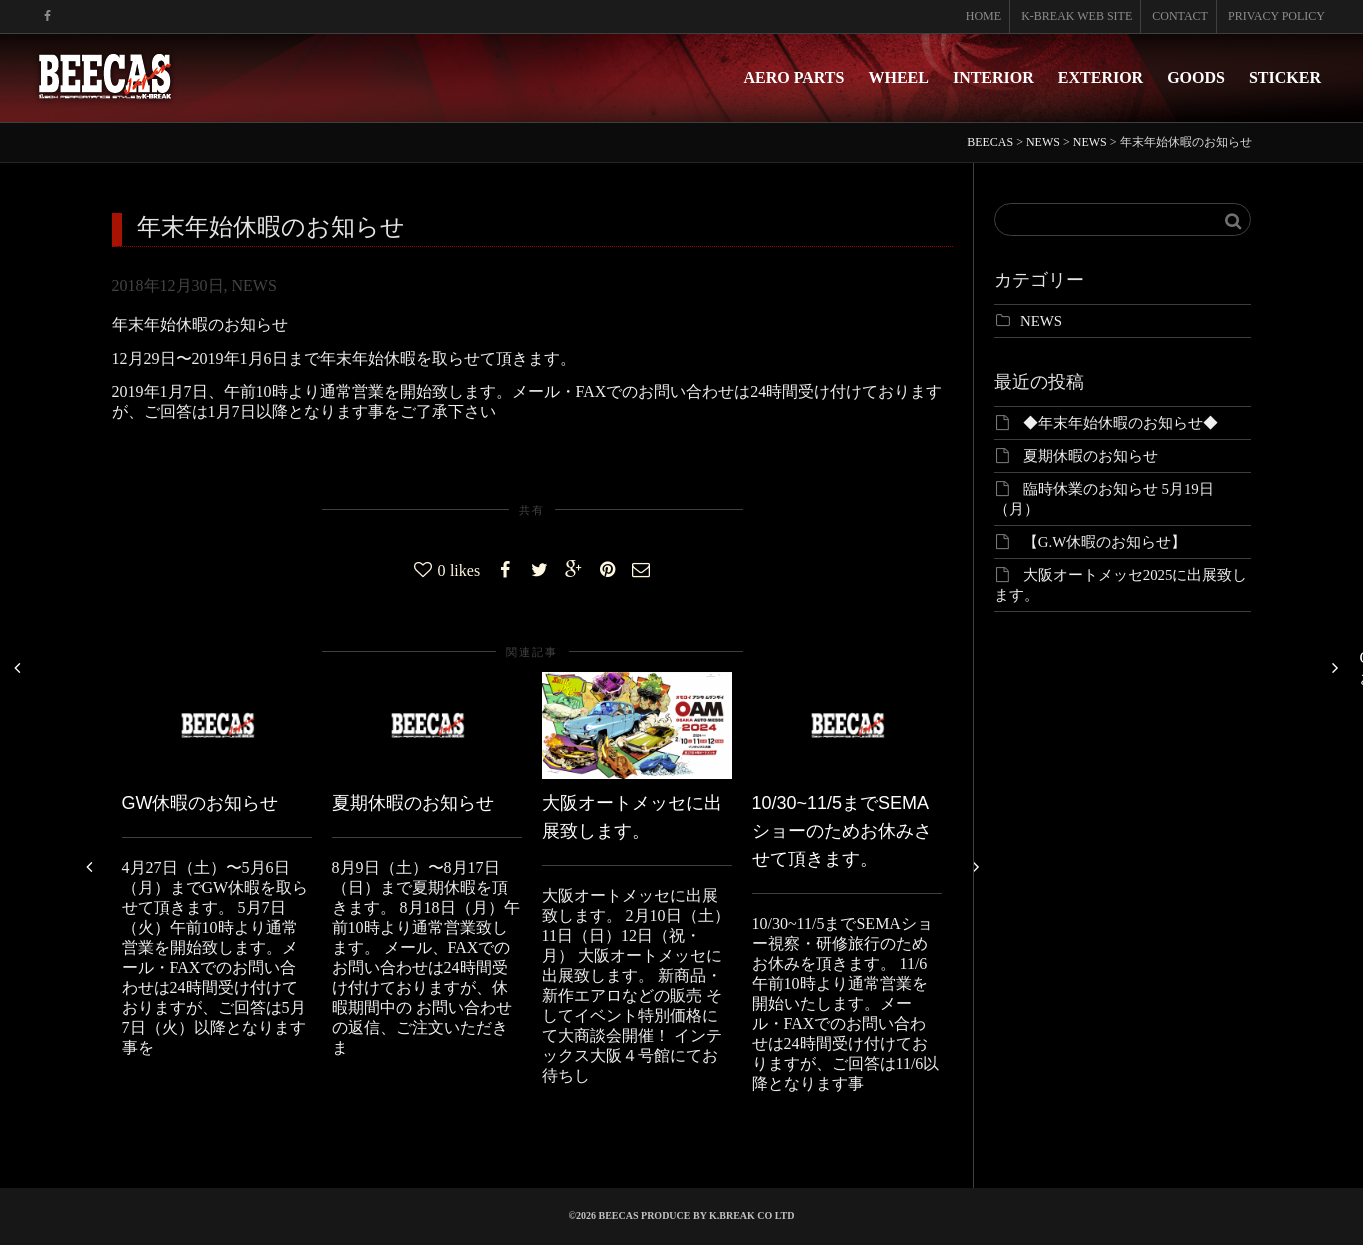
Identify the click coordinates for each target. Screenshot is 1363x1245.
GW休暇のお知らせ (200, 803)
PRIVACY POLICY (1276, 16)
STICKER (1285, 77)
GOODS (1196, 77)
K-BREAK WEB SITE (1076, 16)
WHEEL (898, 77)
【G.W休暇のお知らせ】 (1105, 542)
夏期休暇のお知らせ (413, 803)
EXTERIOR (1100, 77)
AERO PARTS (794, 77)
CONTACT (1180, 16)
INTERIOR (993, 77)
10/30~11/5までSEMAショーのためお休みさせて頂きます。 (842, 831)
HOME (983, 16)
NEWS (254, 285)
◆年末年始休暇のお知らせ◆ (1120, 423)
